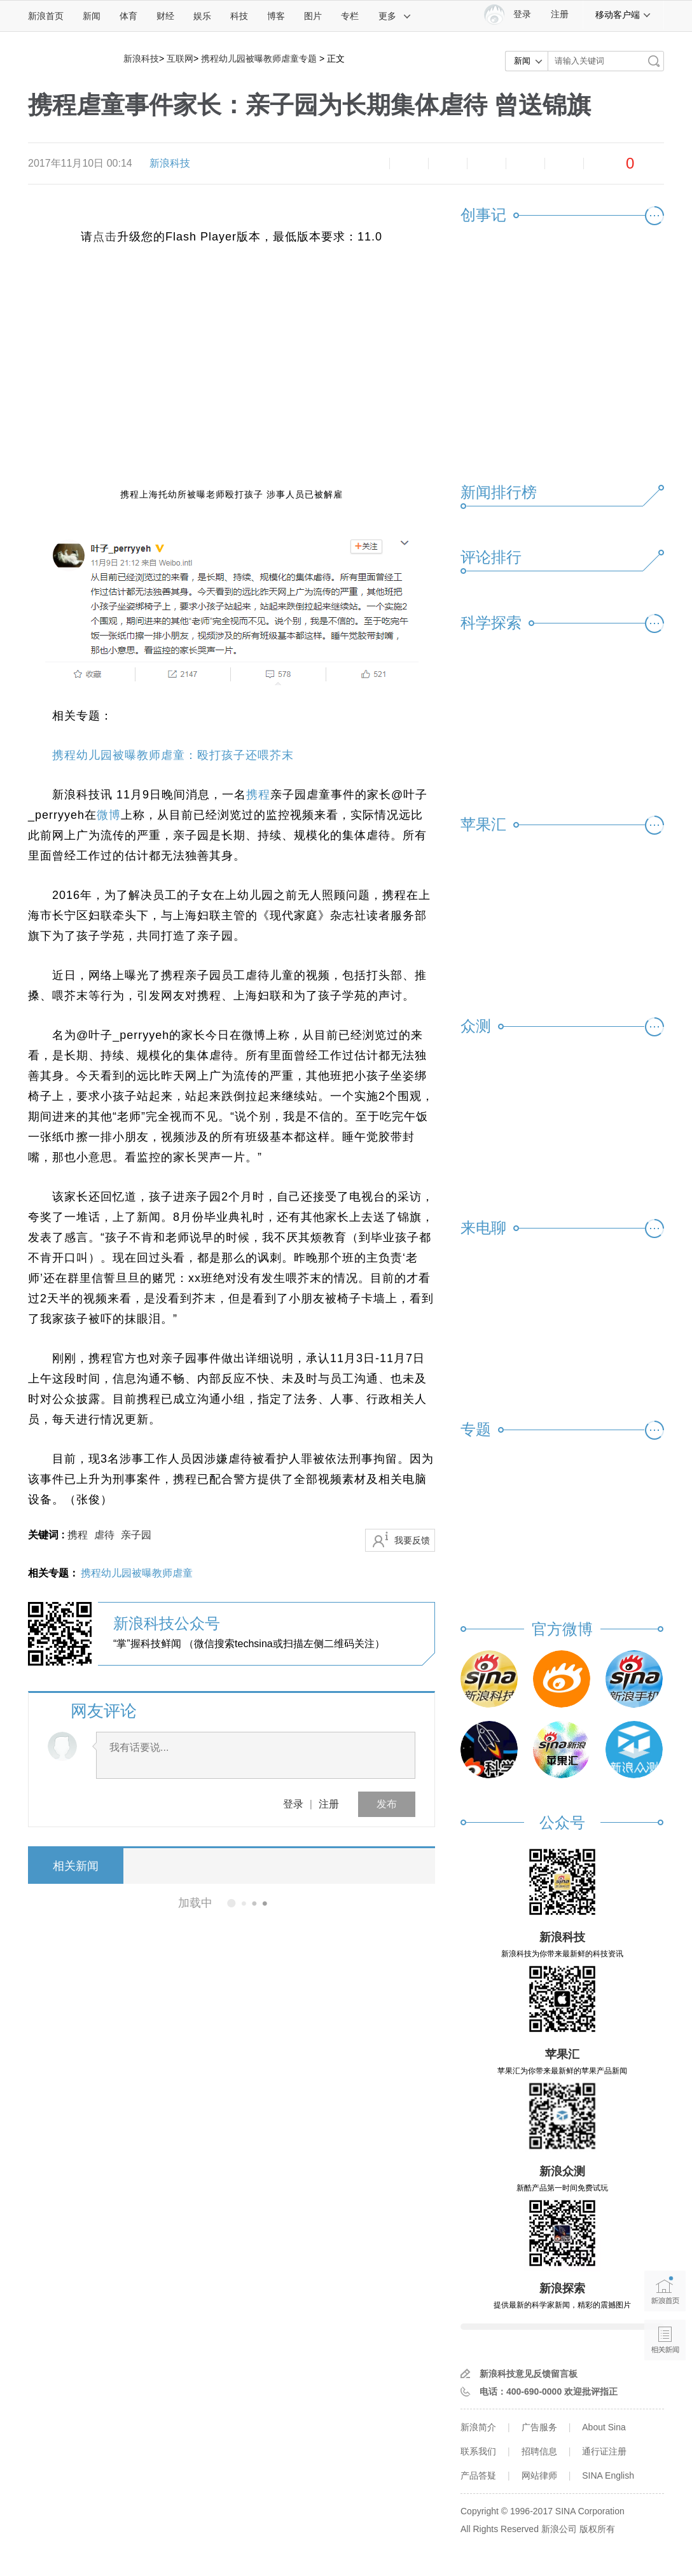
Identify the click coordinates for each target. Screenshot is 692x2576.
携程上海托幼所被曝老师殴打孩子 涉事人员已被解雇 (231, 494)
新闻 (91, 16)
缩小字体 (370, 163)
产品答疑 (478, 2475)
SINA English (608, 2475)
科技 (239, 16)
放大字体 (409, 163)
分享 (564, 163)
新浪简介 (478, 2427)
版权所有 (597, 2529)
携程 (258, 794)
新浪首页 (46, 16)
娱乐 (202, 16)
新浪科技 (141, 58)
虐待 (104, 1534)
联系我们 (478, 2451)
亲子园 (136, 1534)
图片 (313, 16)
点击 (105, 236)
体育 (128, 16)
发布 (387, 1804)
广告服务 (539, 2427)
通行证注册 (604, 2451)
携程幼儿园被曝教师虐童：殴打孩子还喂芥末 (173, 755)
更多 (395, 16)
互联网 (180, 58)
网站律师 (539, 2475)
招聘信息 (539, 2451)
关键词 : (47, 1534)
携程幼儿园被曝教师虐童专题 (259, 58)
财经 (165, 16)
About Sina (604, 2427)
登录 (293, 1804)
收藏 (448, 163)
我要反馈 (412, 1540)
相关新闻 (76, 1866)
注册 (560, 14)
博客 (276, 16)
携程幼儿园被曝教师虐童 (137, 1573)
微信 (525, 163)
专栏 (350, 16)
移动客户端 (623, 15)
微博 (486, 163)
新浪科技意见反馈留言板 (529, 2374)
